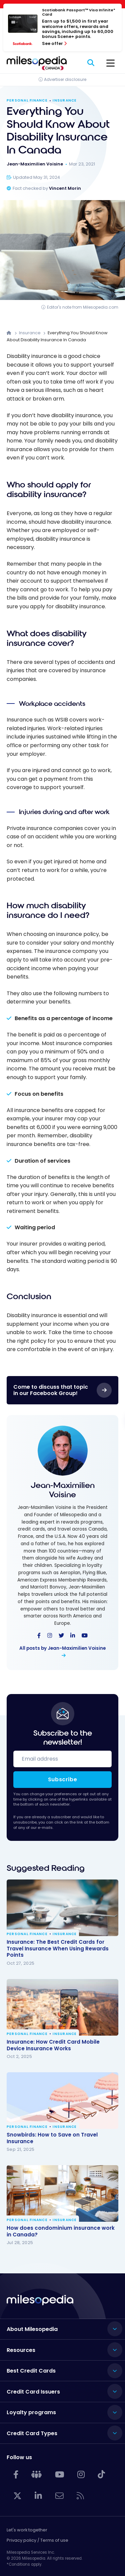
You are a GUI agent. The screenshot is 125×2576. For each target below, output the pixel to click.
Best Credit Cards (31, 2371)
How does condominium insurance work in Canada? (61, 2231)
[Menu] (110, 63)
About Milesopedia (32, 2329)
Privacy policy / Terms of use (37, 2540)
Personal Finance (27, 100)
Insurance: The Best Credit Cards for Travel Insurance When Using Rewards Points (58, 1948)
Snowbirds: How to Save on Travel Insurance (52, 2138)
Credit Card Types (32, 2433)
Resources (21, 2350)
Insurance (65, 100)
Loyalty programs (31, 2412)
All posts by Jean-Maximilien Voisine (62, 1648)
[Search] (91, 63)
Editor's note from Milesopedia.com (82, 307)
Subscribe (62, 1779)
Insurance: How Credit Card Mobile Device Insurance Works (53, 2045)
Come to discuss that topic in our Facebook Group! (50, 1390)
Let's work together (27, 2530)
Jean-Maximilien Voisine (63, 1490)
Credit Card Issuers (33, 2392)
